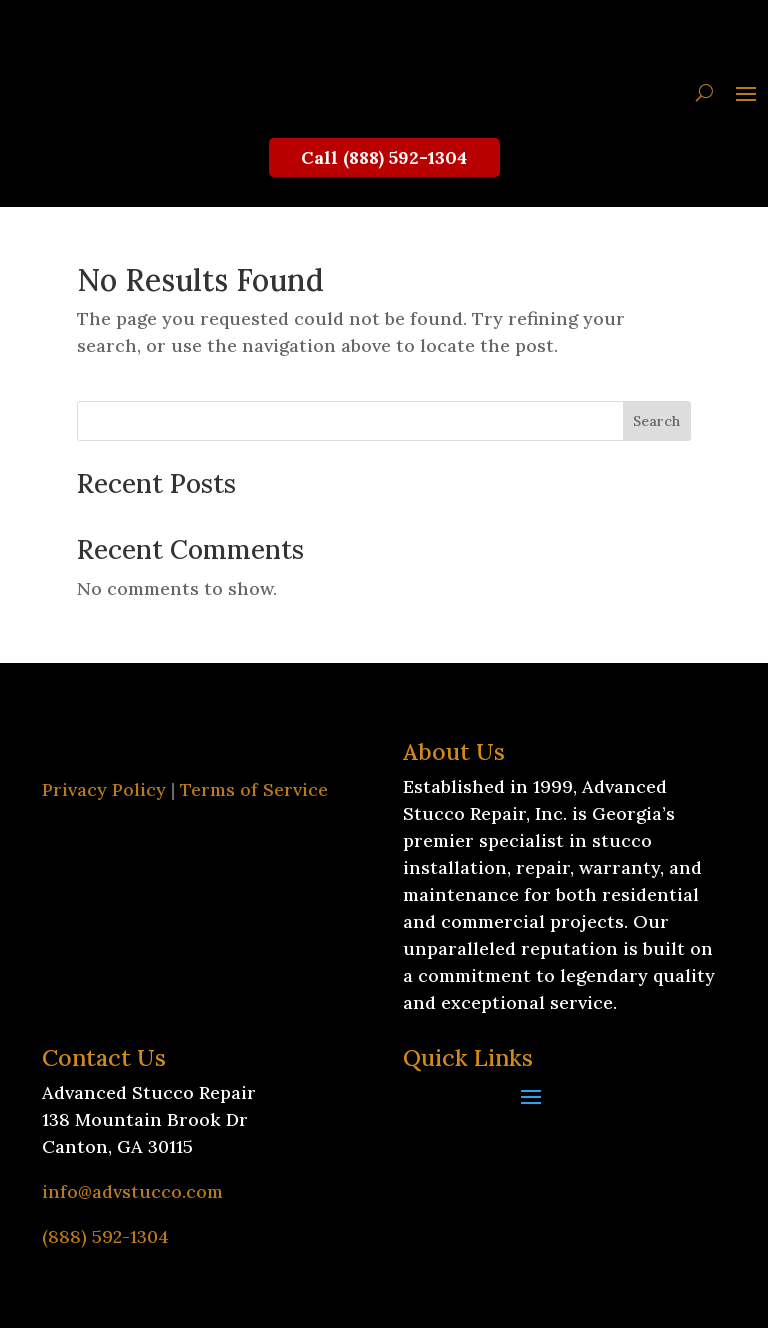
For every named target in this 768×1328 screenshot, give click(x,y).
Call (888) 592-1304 (384, 157)
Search (656, 421)
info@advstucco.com (132, 1191)
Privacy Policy (104, 789)
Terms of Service (254, 789)
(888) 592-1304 (105, 1236)
